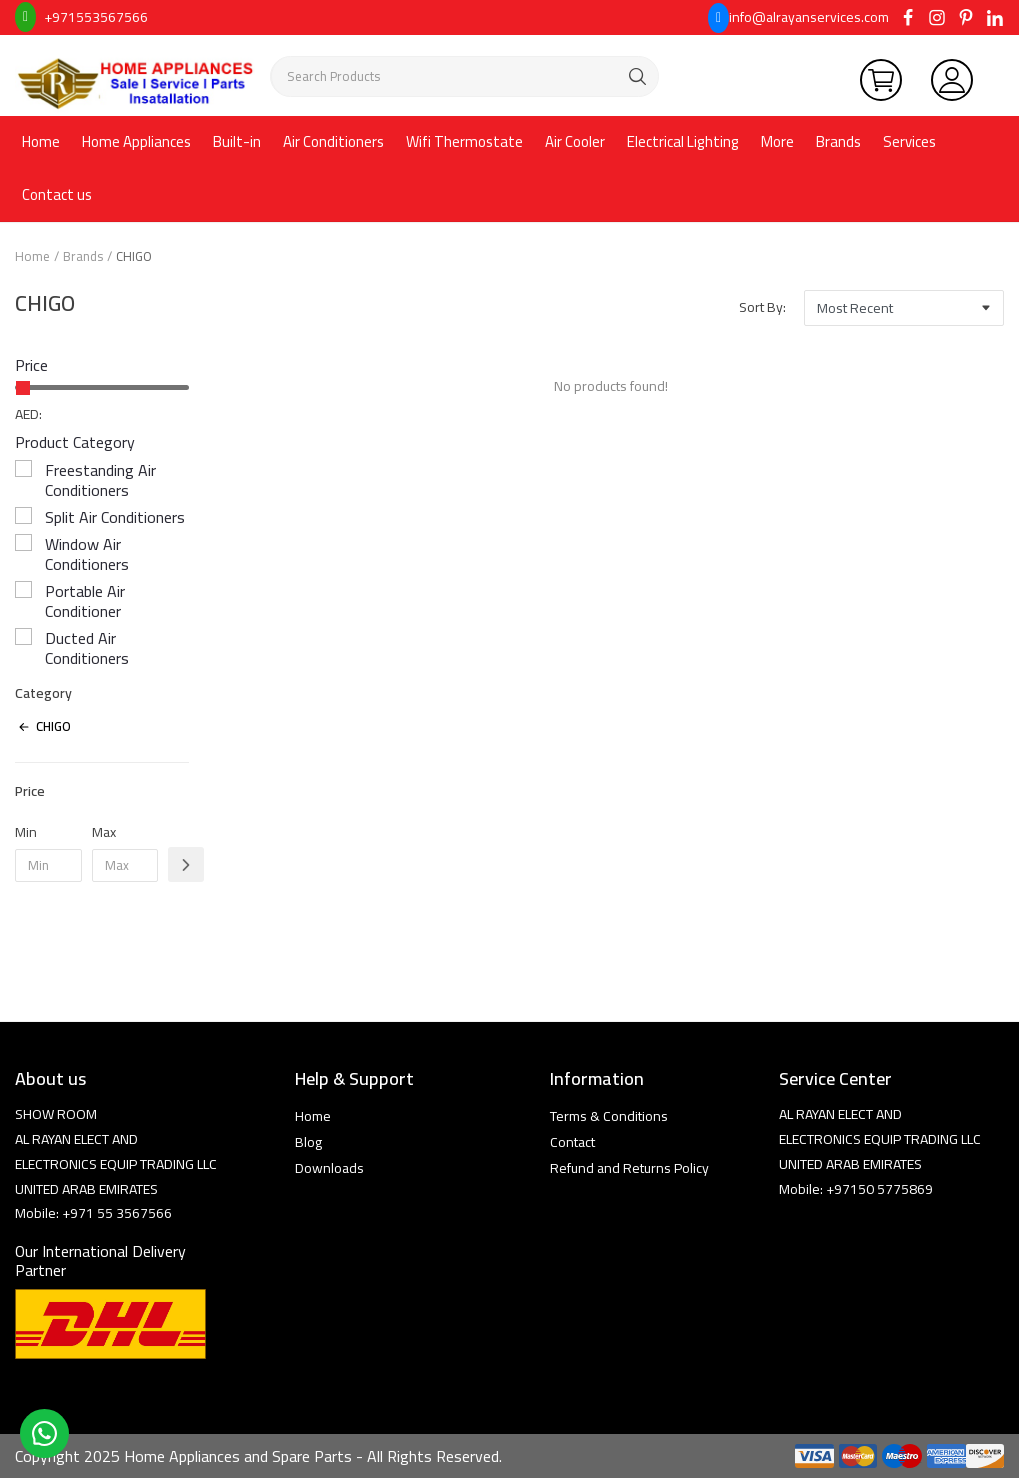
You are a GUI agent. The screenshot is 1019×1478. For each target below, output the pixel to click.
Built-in (237, 141)
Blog (308, 1142)
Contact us (57, 194)
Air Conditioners (333, 141)
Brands (838, 141)
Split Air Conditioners (115, 517)
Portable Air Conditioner (85, 601)
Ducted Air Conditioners (87, 648)
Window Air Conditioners (87, 554)
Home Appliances (136, 141)
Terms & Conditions (609, 1116)
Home (41, 141)
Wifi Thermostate (464, 141)
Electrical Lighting (683, 141)
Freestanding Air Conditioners (100, 480)
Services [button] (909, 141)
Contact (572, 1142)
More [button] (777, 141)
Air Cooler (575, 141)
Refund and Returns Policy (629, 1168)
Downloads (329, 1168)
